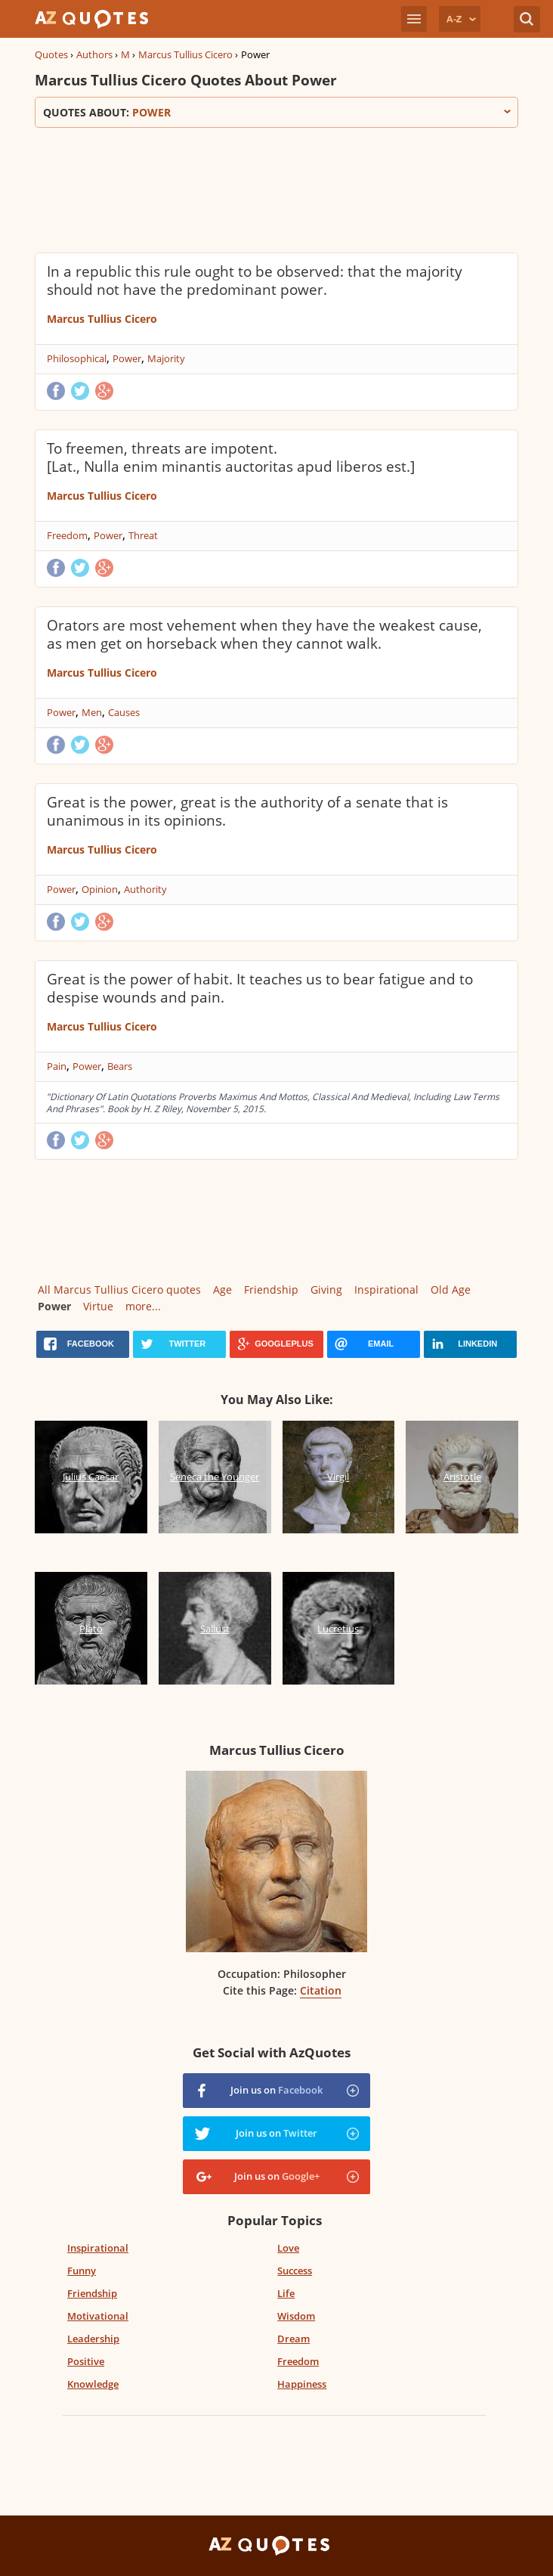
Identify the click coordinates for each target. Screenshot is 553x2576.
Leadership (93, 2338)
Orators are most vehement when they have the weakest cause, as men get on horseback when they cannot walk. (264, 634)
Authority (145, 889)
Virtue (98, 1306)
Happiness (301, 2384)
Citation (320, 1990)
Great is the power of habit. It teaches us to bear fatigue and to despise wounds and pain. (260, 988)
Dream (293, 2338)
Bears (119, 1066)
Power (127, 358)
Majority (166, 358)
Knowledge (93, 2384)
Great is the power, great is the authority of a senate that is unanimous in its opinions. (247, 811)
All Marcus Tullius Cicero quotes (119, 1289)
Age (222, 1289)
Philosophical (77, 358)
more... (143, 1306)
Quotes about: (277, 112)
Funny (81, 2270)
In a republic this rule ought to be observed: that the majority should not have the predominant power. (254, 280)
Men (92, 712)
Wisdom (296, 2316)
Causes (124, 712)
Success (294, 2270)
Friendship (271, 1289)
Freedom (67, 535)
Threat (143, 535)
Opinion (100, 889)
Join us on (276, 2090)
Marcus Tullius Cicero (185, 54)
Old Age (451, 1289)
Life (286, 2293)
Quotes (51, 54)
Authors (94, 54)
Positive (85, 2361)
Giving (326, 1289)
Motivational (97, 2316)
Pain (56, 1066)
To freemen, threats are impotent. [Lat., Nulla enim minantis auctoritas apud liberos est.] (231, 457)
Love (288, 2248)
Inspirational (386, 1289)
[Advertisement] (277, 188)
